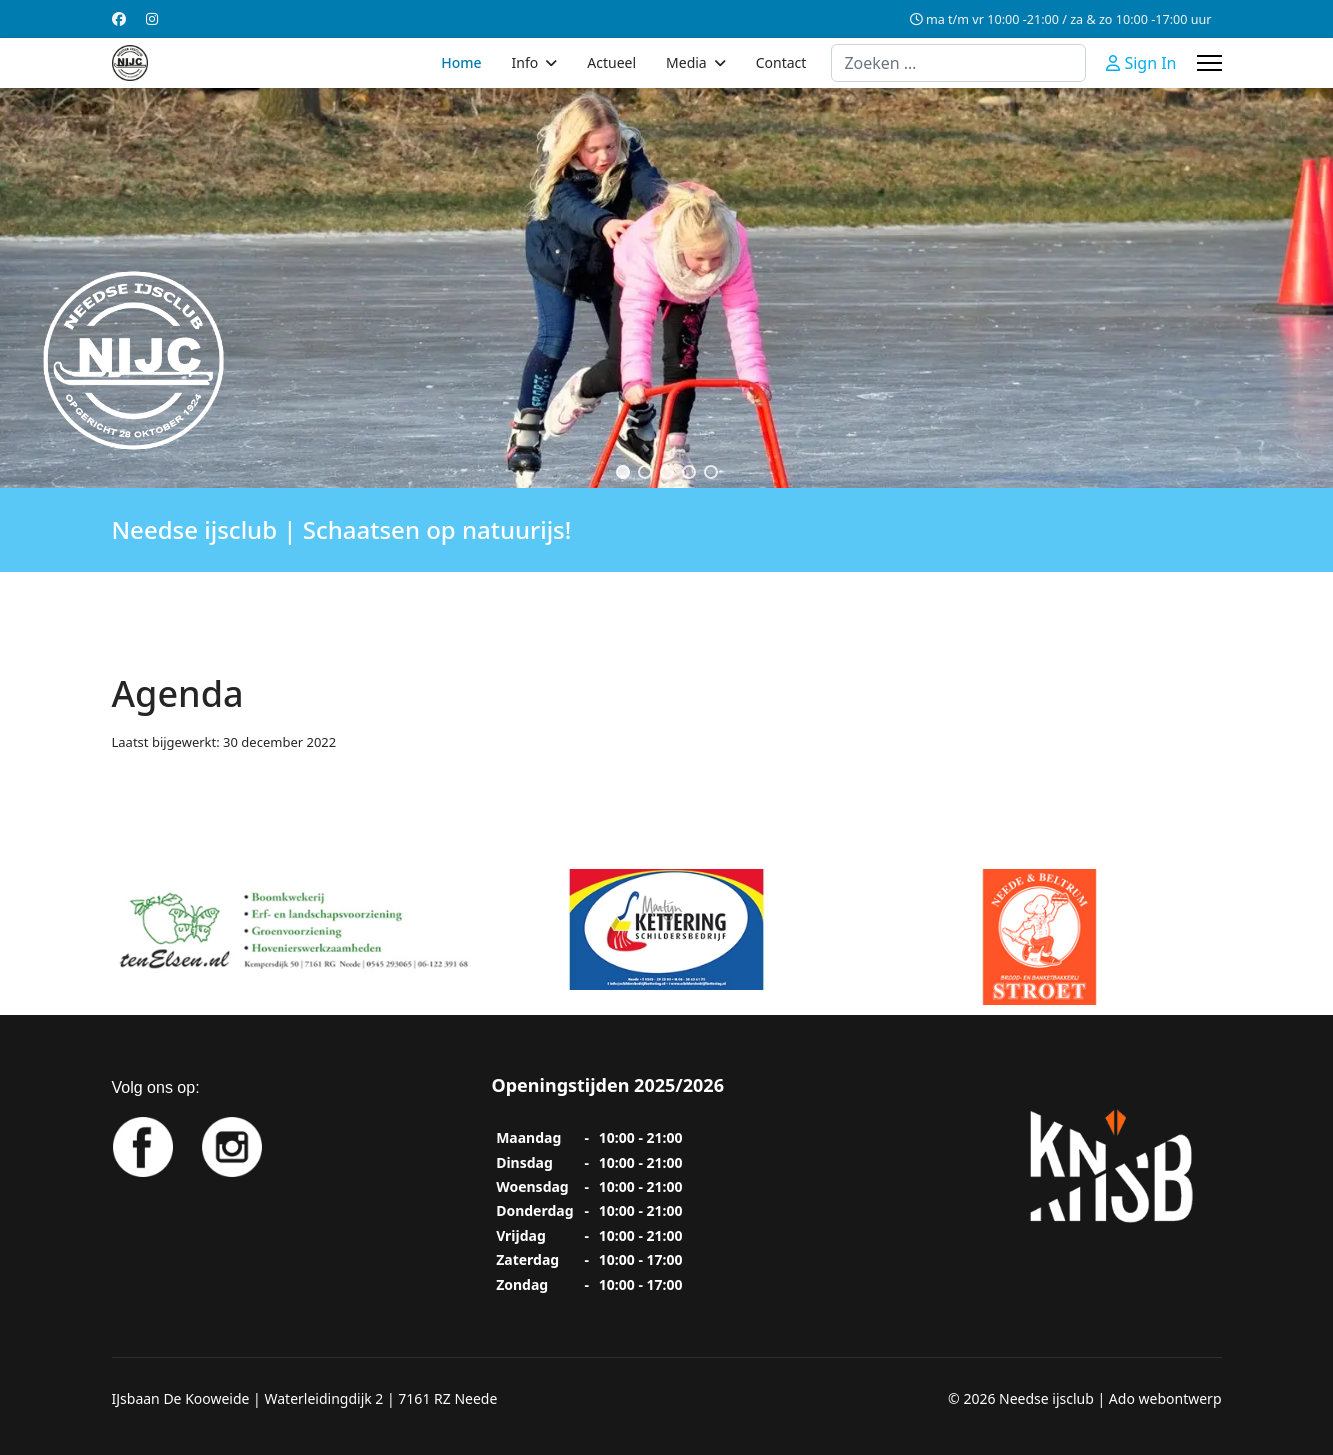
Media (686, 62)
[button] (623, 472)
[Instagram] (152, 18)
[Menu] (1209, 63)
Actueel (611, 62)
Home (461, 62)
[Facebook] (119, 18)
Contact (781, 62)
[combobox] (958, 63)
